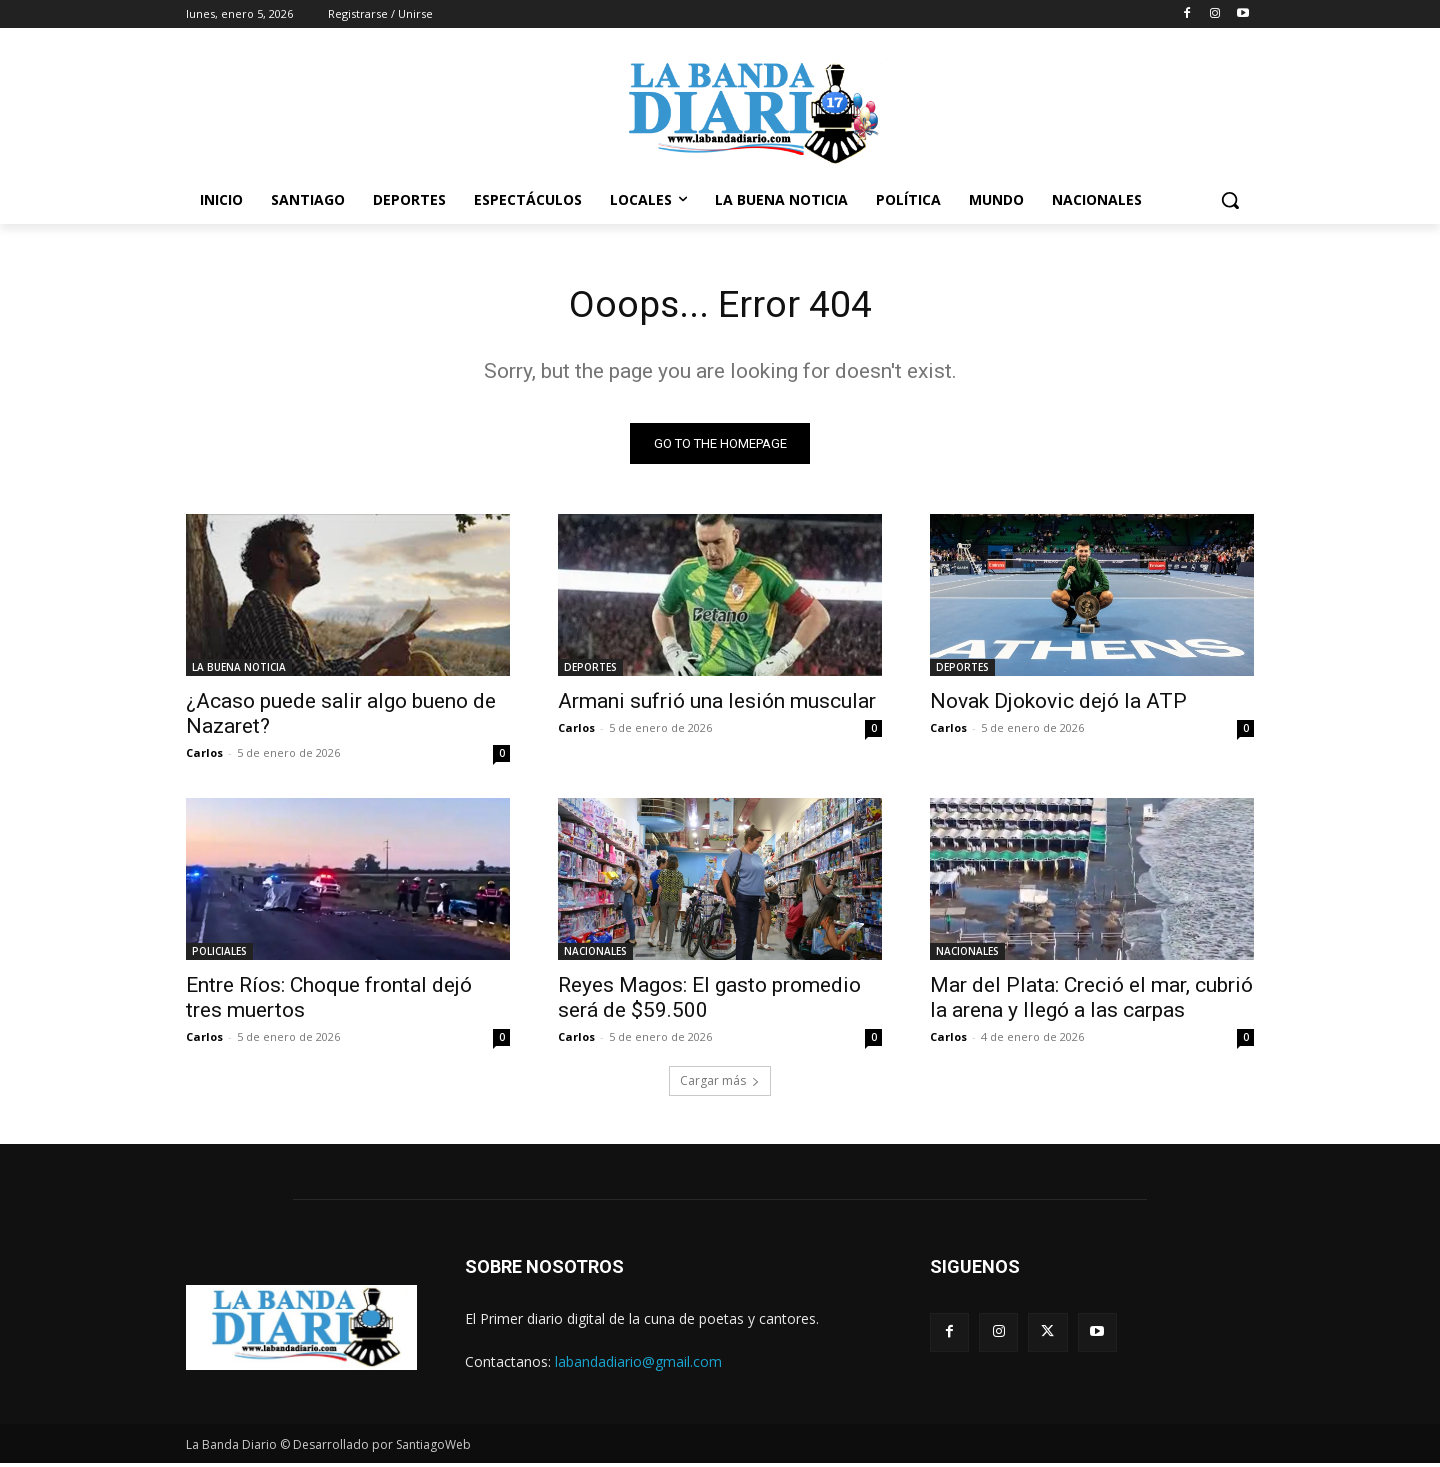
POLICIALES (219, 955)
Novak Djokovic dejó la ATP (1058, 705)
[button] (1230, 200)
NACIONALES (595, 955)
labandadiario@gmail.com (638, 1365)
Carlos (204, 756)
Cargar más (720, 1084)
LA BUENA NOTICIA (239, 671)
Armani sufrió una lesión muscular (717, 705)
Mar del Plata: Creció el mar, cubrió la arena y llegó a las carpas (1091, 1001)
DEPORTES (590, 671)
